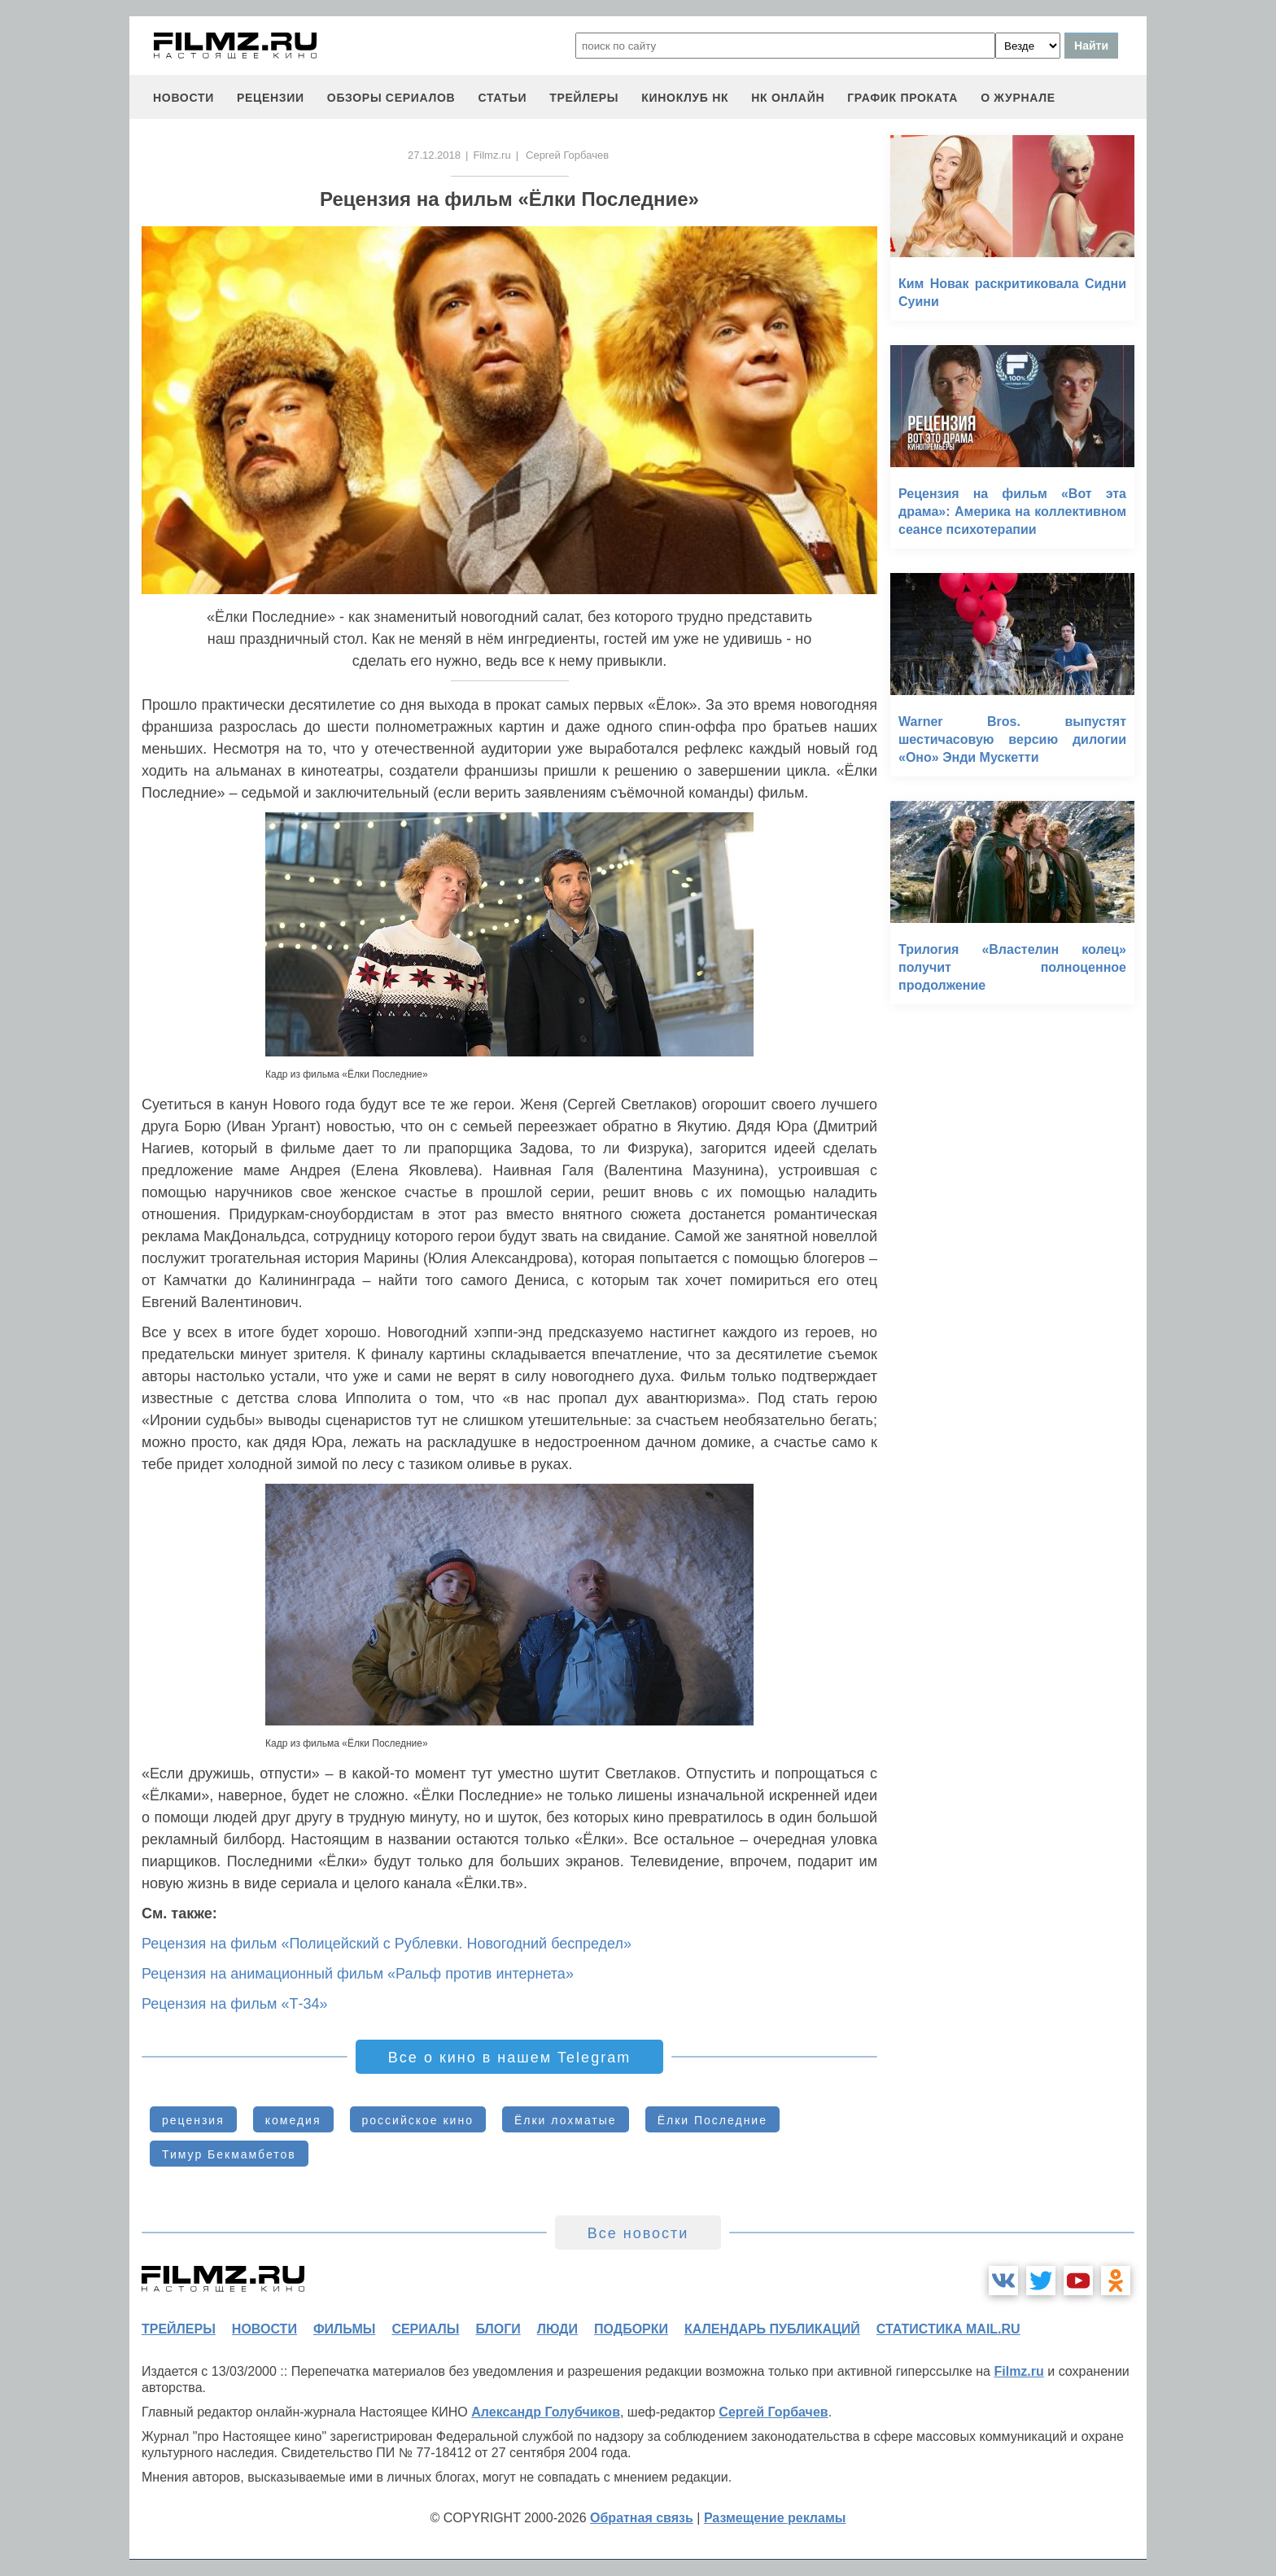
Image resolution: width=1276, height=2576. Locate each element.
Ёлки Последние (712, 2120)
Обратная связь (641, 2518)
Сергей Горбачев (773, 2412)
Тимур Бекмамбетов (229, 2154)
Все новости (638, 2233)
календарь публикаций (772, 2329)
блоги (497, 2329)
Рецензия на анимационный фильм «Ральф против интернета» (358, 1974)
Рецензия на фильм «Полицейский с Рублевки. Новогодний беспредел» (386, 1943)
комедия (293, 2120)
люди (557, 2329)
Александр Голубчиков (545, 2412)
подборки (631, 2329)
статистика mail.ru (948, 2329)
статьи (502, 97)
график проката (902, 97)
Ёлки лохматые (565, 2120)
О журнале (1018, 97)
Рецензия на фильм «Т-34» (234, 2004)
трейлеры (583, 97)
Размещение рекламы (775, 2518)
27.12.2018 (434, 155)
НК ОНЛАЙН (787, 97)
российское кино (418, 2120)
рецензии (270, 97)
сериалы (425, 2329)
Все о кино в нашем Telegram (509, 2057)
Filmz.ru (491, 155)
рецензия (193, 2120)
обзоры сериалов (391, 97)
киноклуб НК (684, 97)
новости (183, 97)
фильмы (344, 2329)
